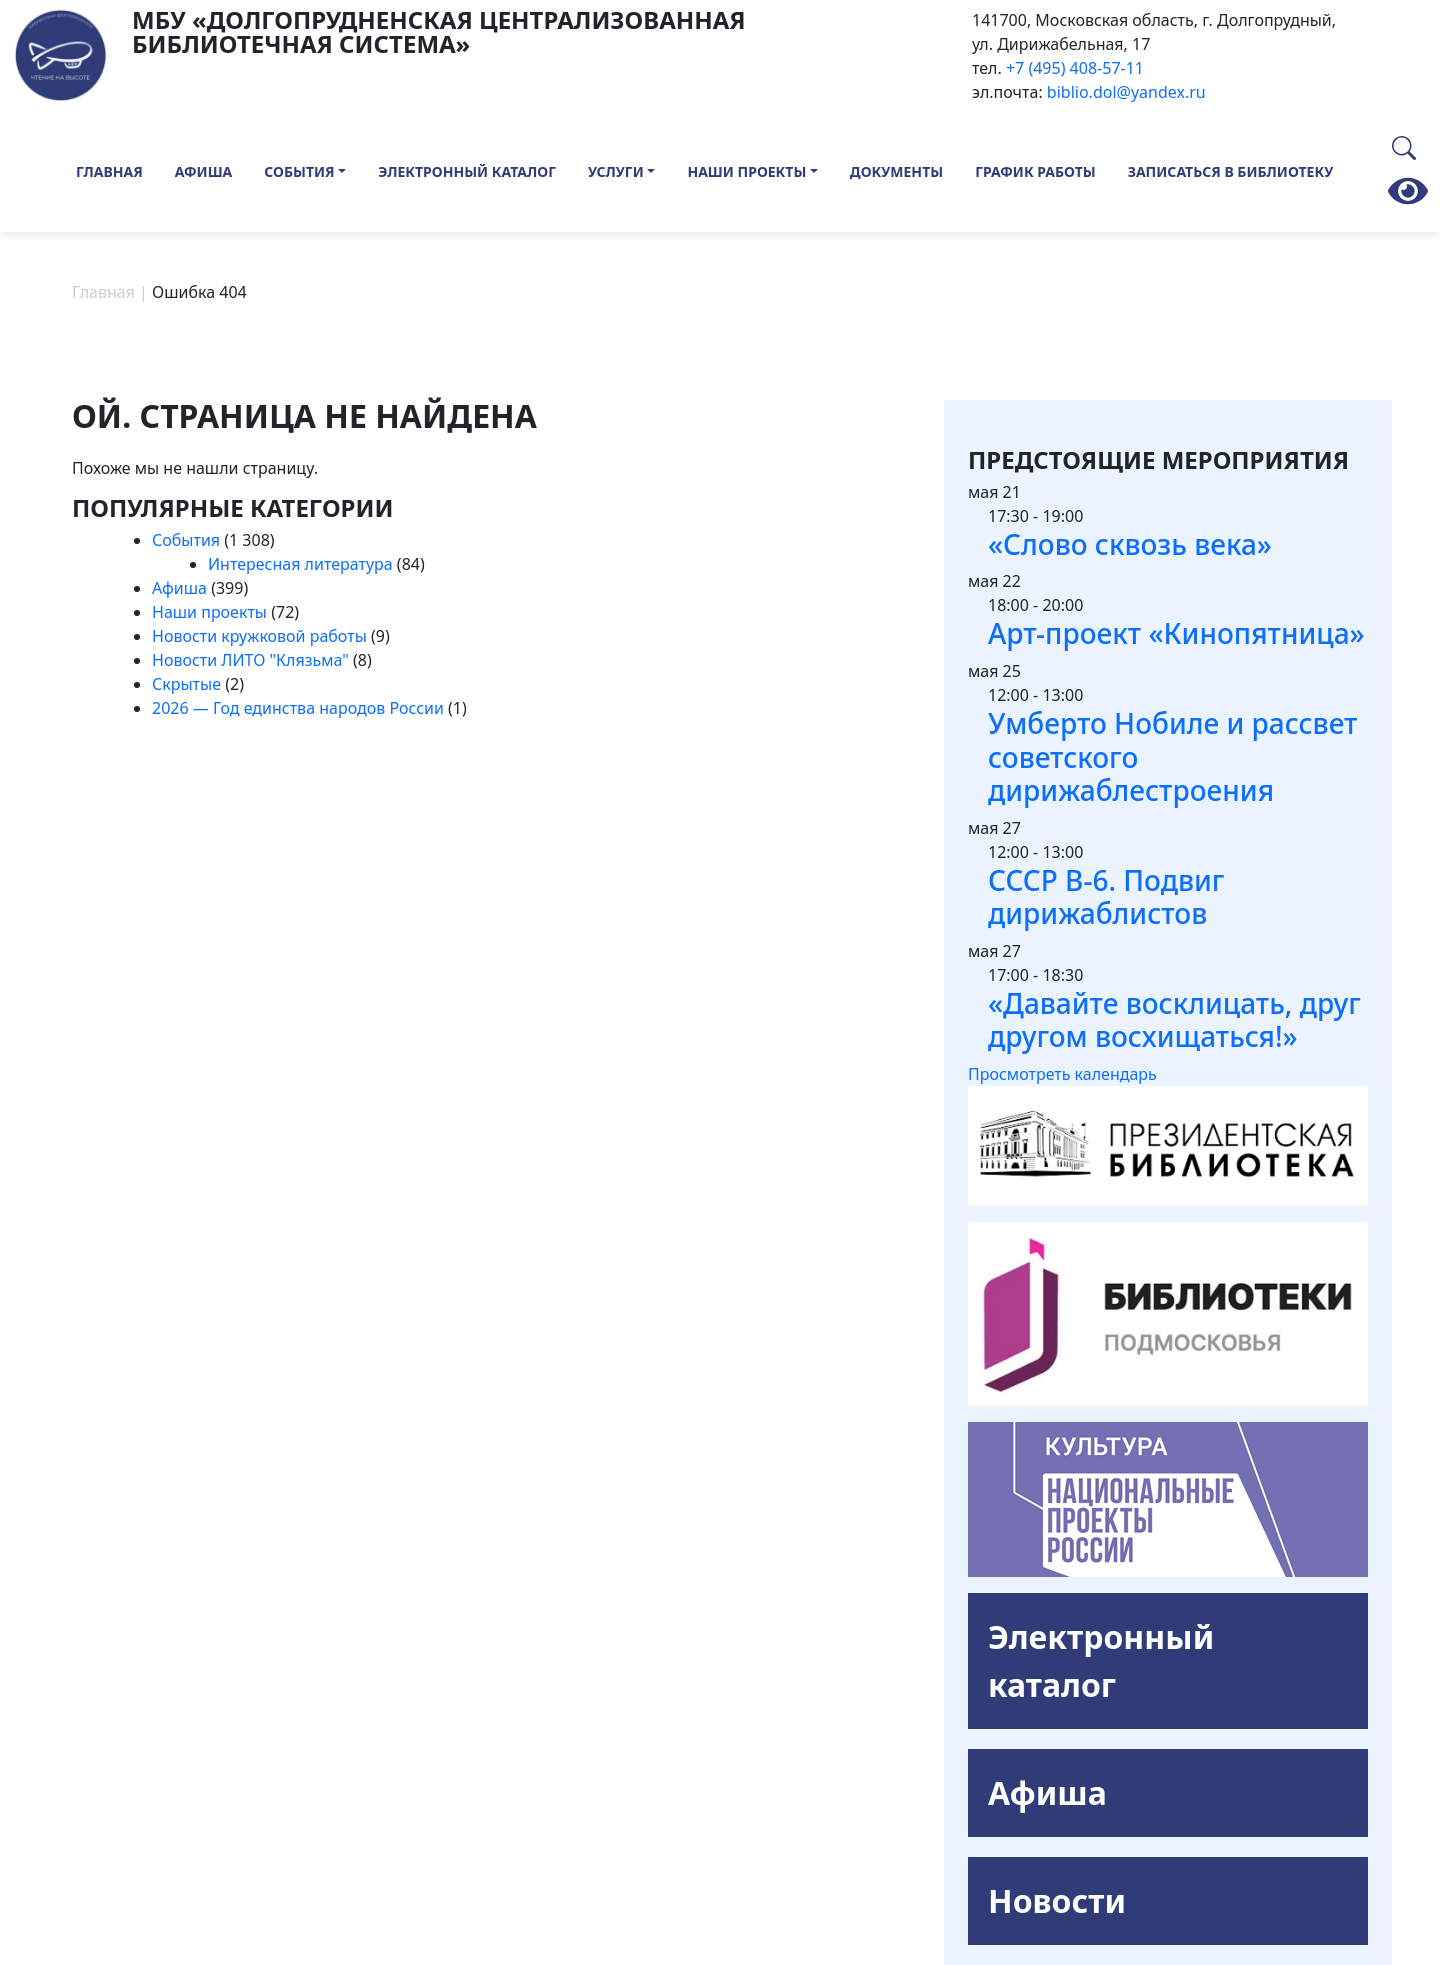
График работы (1035, 171)
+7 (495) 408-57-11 (1075, 68)
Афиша (204, 171)
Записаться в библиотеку (1231, 171)
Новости (1057, 1900)
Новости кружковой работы (259, 636)
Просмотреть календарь (1062, 1074)
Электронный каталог (467, 171)
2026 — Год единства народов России (298, 708)
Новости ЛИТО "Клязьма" (250, 660)
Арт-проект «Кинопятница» (1176, 633)
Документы (896, 171)
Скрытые (186, 684)
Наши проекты (746, 171)
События (299, 171)
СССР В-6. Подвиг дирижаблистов (1106, 897)
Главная (109, 171)
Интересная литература (300, 564)
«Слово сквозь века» (1130, 544)
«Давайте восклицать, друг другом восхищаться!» (1174, 1020)
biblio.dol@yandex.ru (1126, 92)
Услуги (616, 171)
